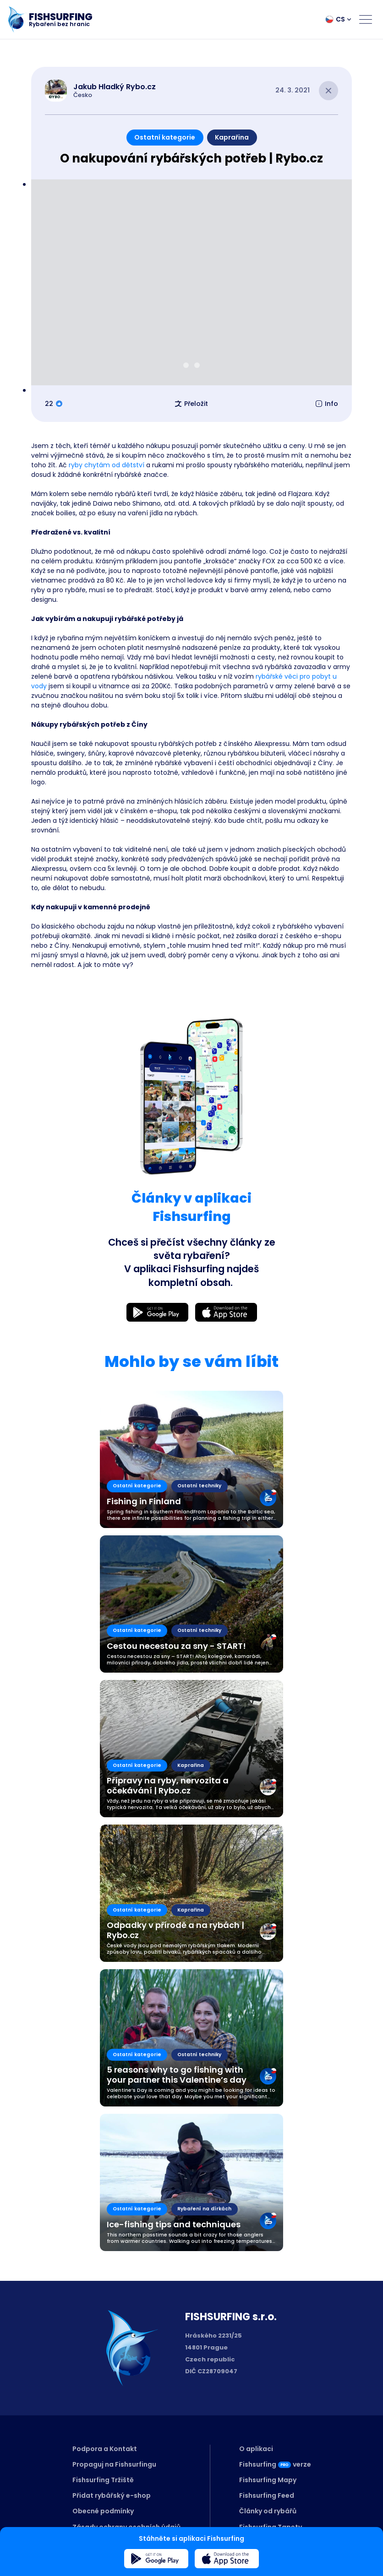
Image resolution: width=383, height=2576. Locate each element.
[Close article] (328, 90)
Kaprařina (232, 137)
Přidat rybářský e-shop (111, 2495)
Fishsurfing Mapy (267, 2480)
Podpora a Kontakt (104, 2449)
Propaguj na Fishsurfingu (114, 2464)
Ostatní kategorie (164, 137)
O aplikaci (256, 2449)
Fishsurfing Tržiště (103, 2480)
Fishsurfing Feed (266, 2495)
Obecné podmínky (103, 2511)
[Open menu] (365, 19)
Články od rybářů (267, 2511)
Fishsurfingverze (275, 2464)
